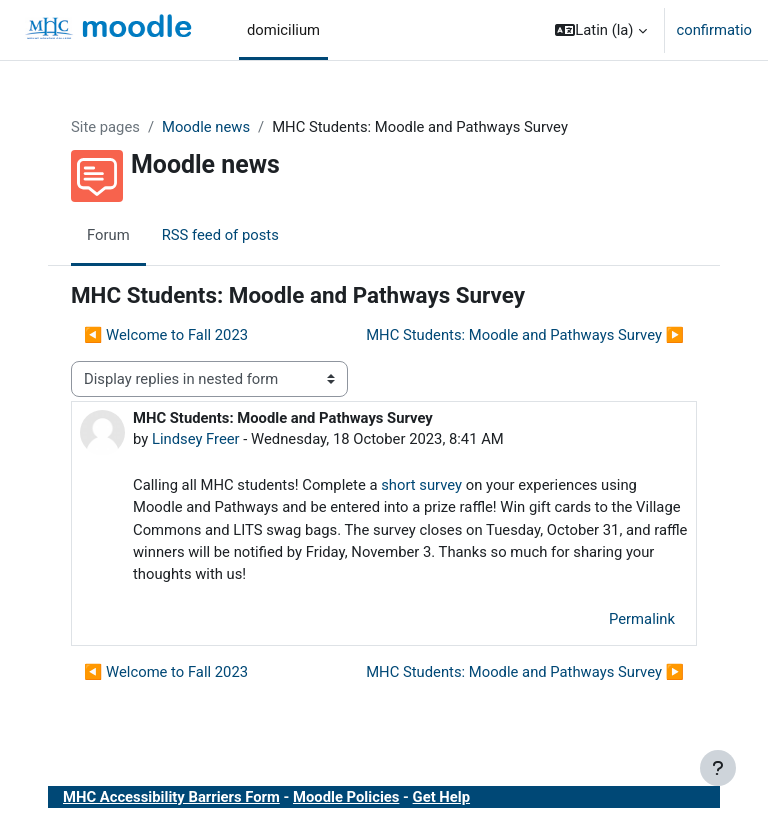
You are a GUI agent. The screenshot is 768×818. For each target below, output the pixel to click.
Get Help (441, 797)
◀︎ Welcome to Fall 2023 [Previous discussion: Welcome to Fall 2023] (166, 335)
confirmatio (714, 30)
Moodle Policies (346, 797)
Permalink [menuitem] (642, 619)
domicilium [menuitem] (283, 30)
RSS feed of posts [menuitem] (220, 235)
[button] (600, 30)
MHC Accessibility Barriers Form (171, 797)
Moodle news (206, 127)
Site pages (105, 127)
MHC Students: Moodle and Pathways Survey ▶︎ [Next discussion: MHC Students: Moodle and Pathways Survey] (525, 335)
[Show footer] (718, 768)
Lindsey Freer (196, 439)
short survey (421, 485)
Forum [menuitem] (108, 235)
